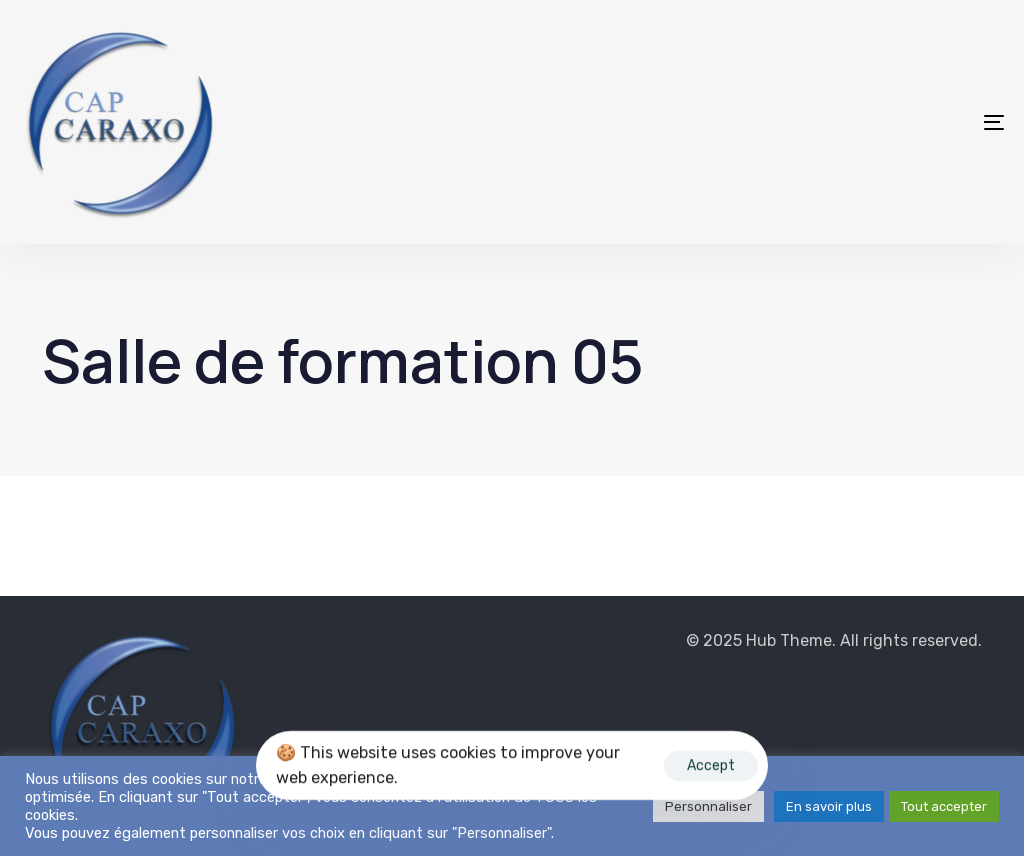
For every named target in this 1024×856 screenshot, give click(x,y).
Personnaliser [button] (708, 806)
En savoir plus (829, 806)
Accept (711, 765)
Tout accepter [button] (944, 806)
